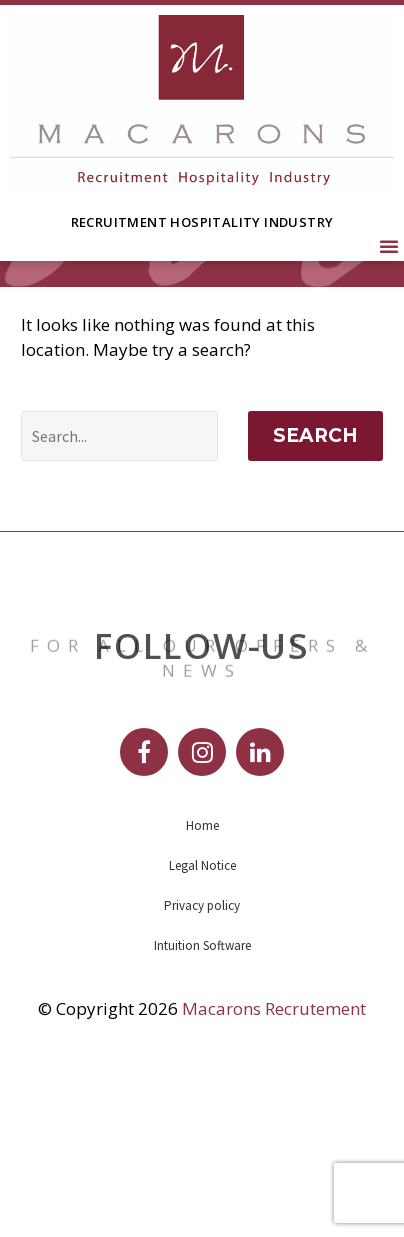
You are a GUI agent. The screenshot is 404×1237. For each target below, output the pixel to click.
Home (202, 981)
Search (315, 591)
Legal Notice (202, 1021)
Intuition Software (202, 1101)
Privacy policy (202, 1061)
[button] (389, 246)
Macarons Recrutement (274, 1164)
